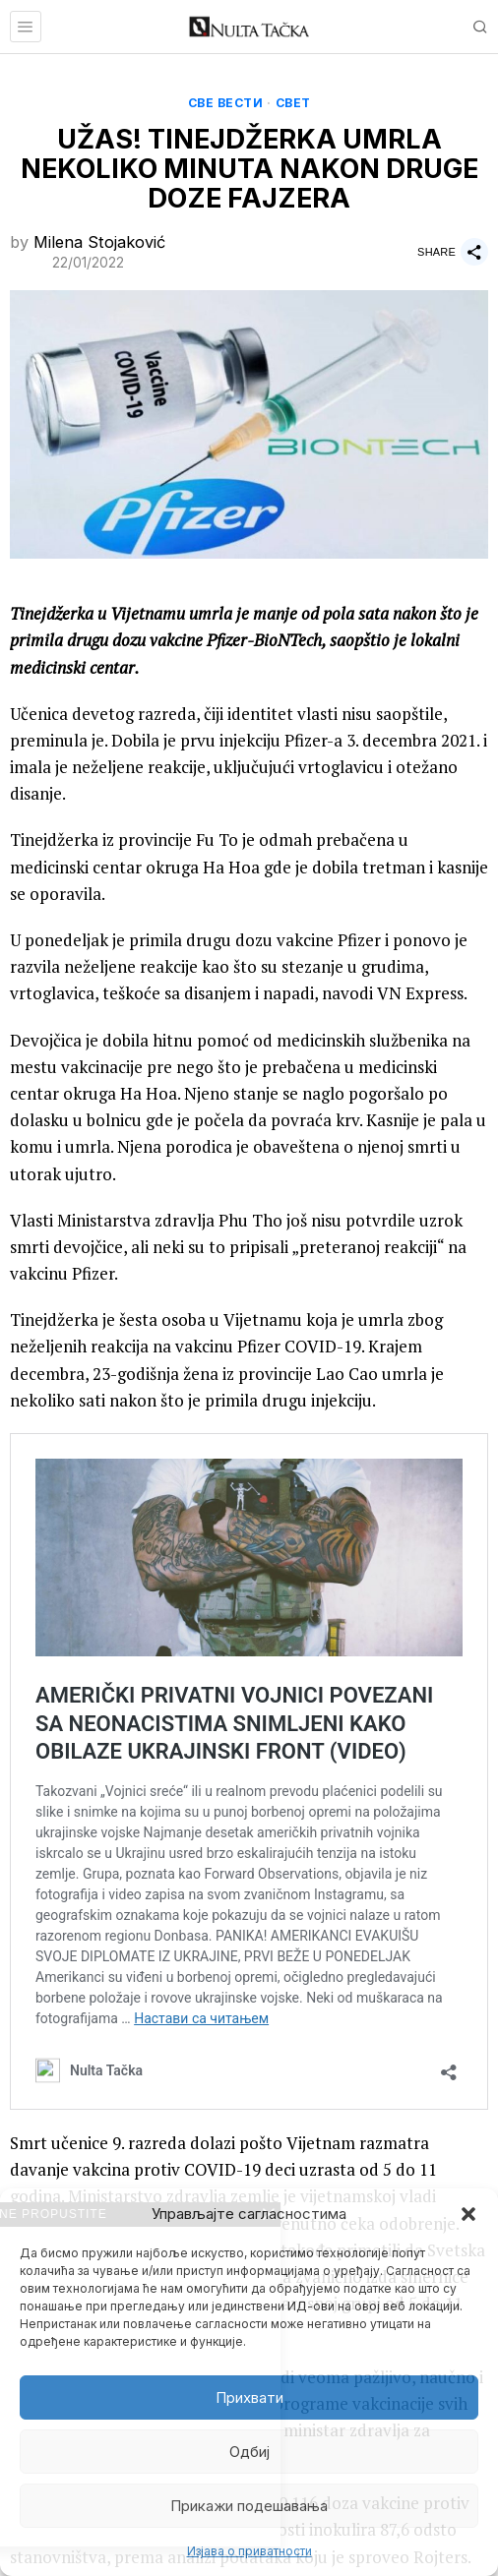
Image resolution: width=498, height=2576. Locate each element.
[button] (468, 2214)
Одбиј (249, 2451)
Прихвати (249, 2397)
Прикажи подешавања (249, 2505)
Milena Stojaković (99, 242)
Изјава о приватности (249, 2551)
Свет (293, 102)
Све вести (226, 102)
